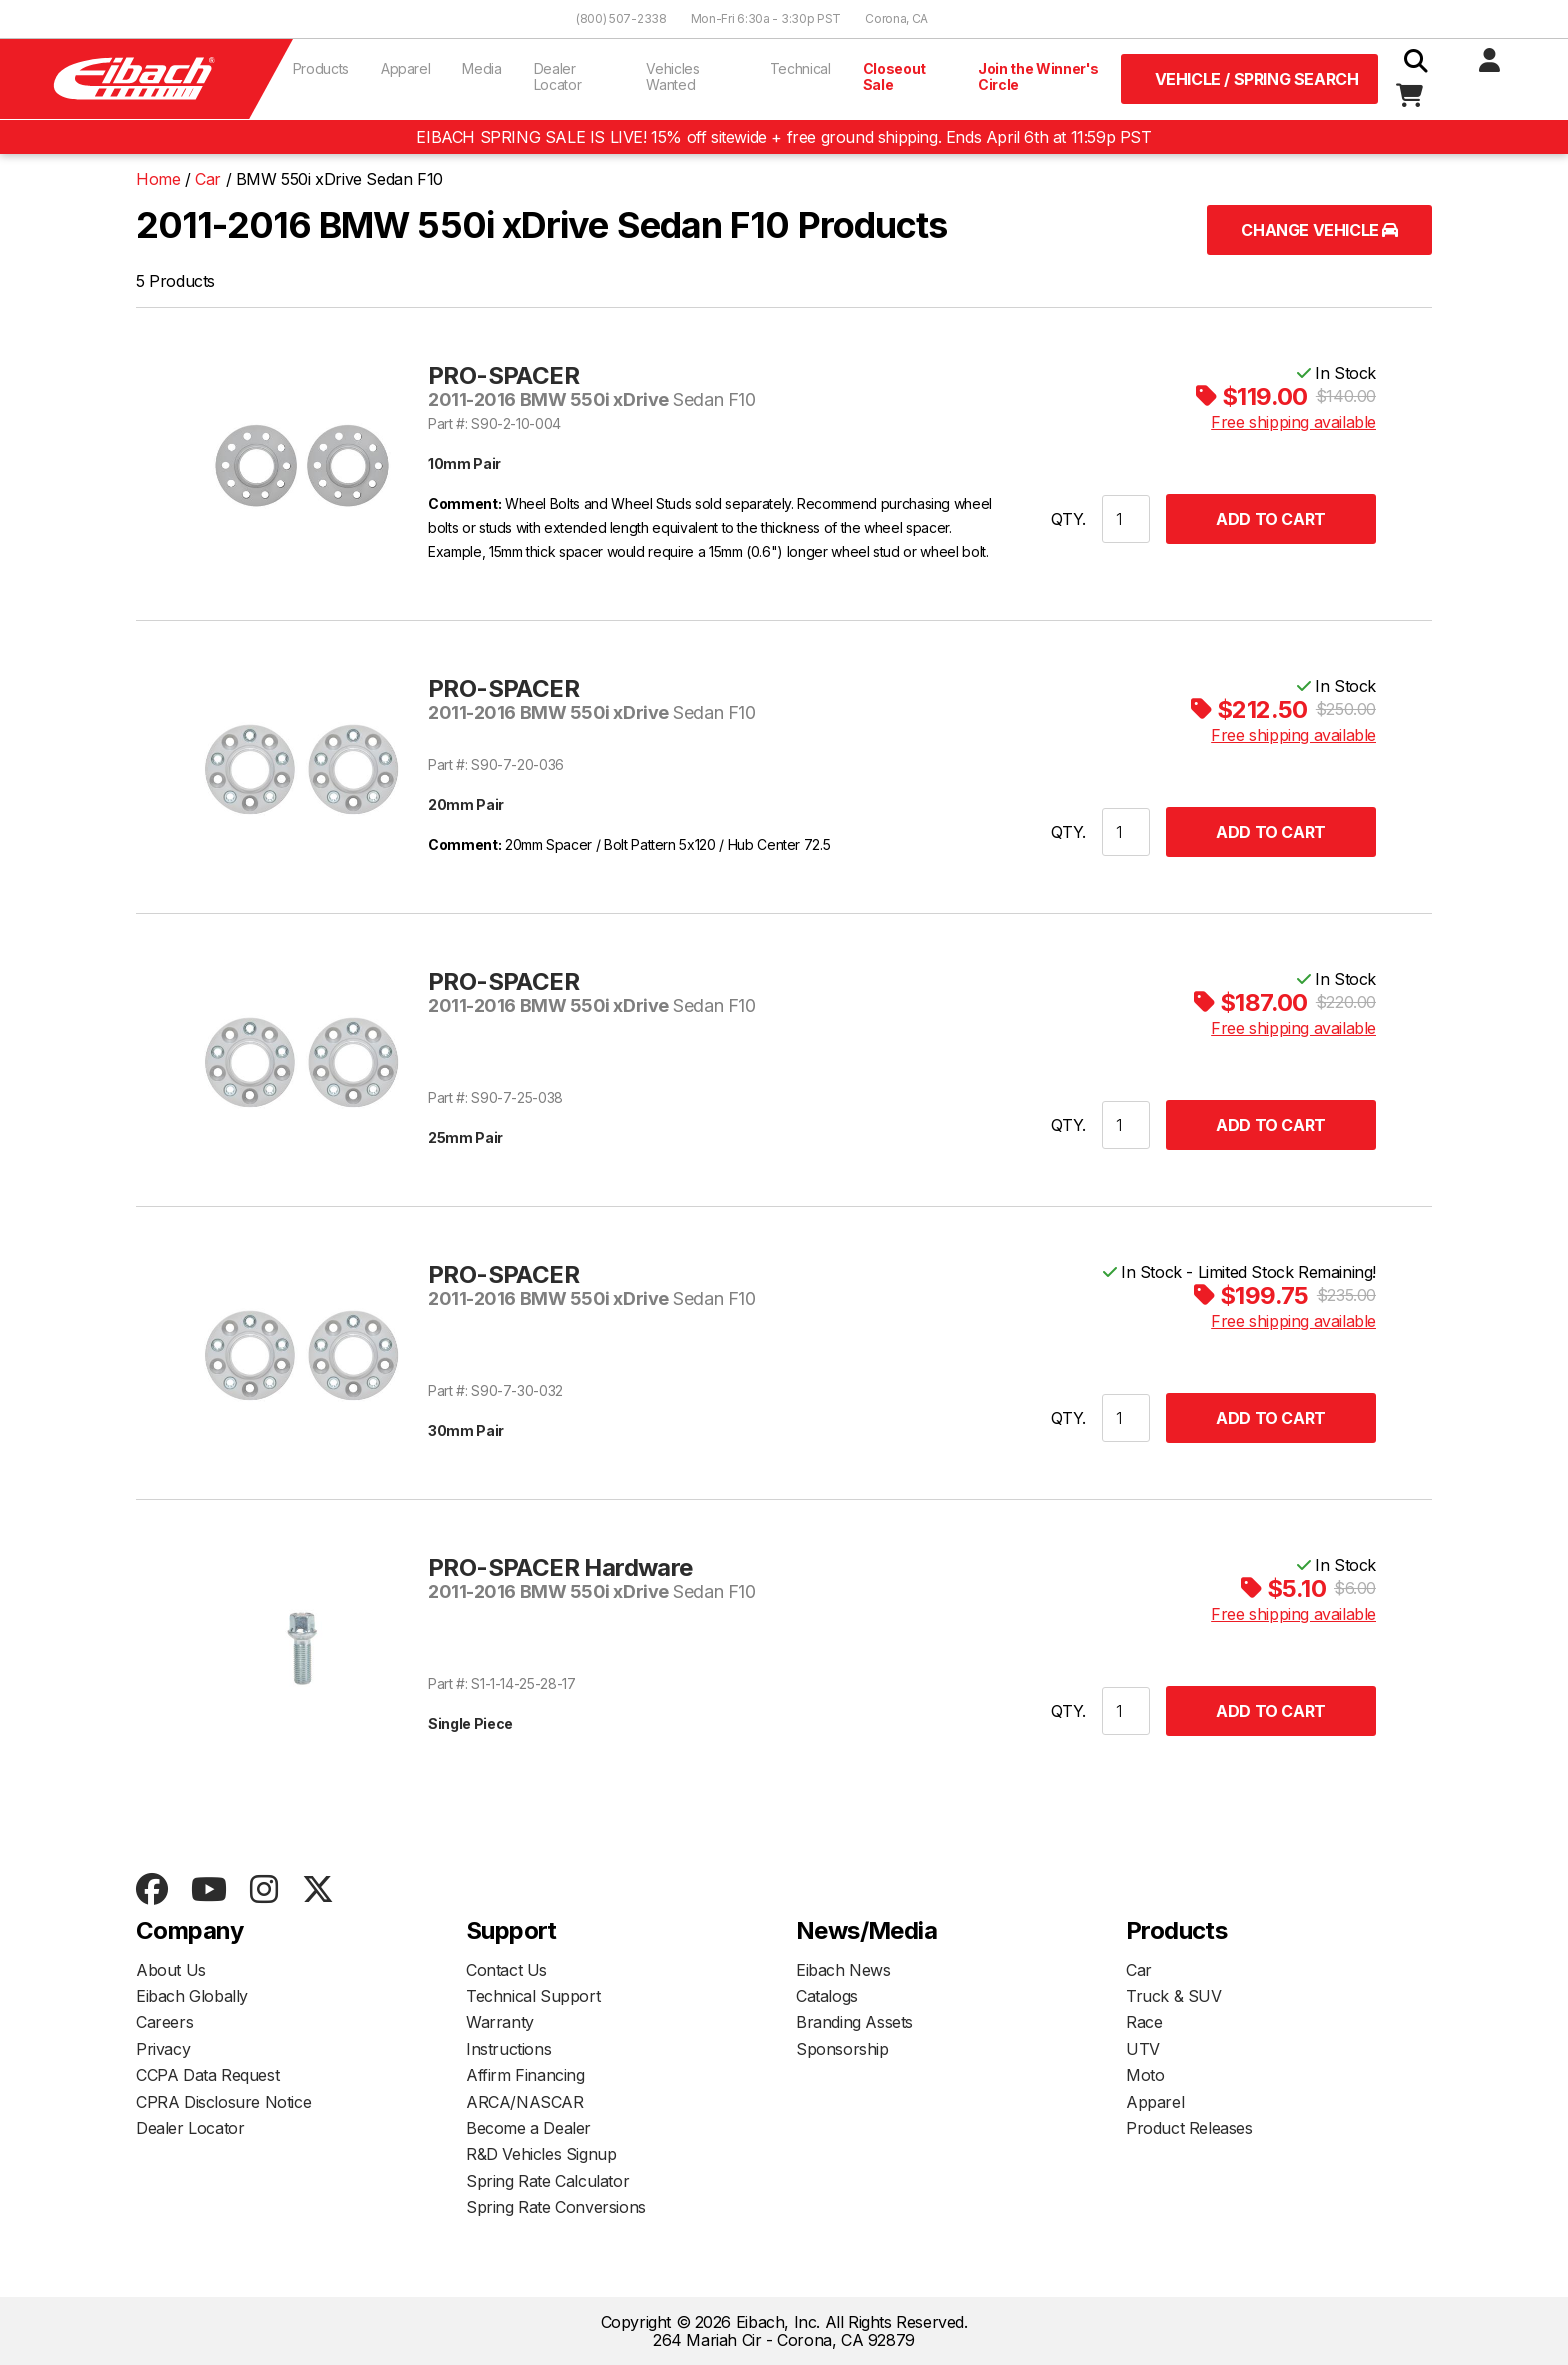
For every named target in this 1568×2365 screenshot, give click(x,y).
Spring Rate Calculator (547, 2181)
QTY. (1068, 519)
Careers (164, 2022)
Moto (1145, 2075)
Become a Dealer (528, 2128)
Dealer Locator (558, 76)
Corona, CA (896, 18)
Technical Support (533, 1996)
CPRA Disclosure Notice (223, 2102)
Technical (800, 68)
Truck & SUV (1174, 1996)
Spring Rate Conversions (556, 2207)
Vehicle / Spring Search (1257, 79)
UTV (1143, 2049)
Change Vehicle (1319, 230)
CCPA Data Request (207, 2075)
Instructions (508, 2049)
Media (481, 68)
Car (1139, 1970)
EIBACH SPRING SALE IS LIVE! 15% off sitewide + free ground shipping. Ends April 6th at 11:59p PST (783, 137)
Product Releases (1189, 2128)
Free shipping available (1293, 422)
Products (321, 68)
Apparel (406, 68)
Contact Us (506, 1970)
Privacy (163, 2049)
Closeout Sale (894, 76)
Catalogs (827, 1996)
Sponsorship (842, 2049)
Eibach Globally (192, 1996)
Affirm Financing (525, 2075)
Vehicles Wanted (672, 76)
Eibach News (843, 1970)
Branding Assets (854, 2022)
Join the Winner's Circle (1038, 76)
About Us (171, 1970)
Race (1144, 2022)
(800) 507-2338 (621, 18)
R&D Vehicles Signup (541, 2154)
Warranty (500, 2022)
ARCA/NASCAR (525, 2102)
